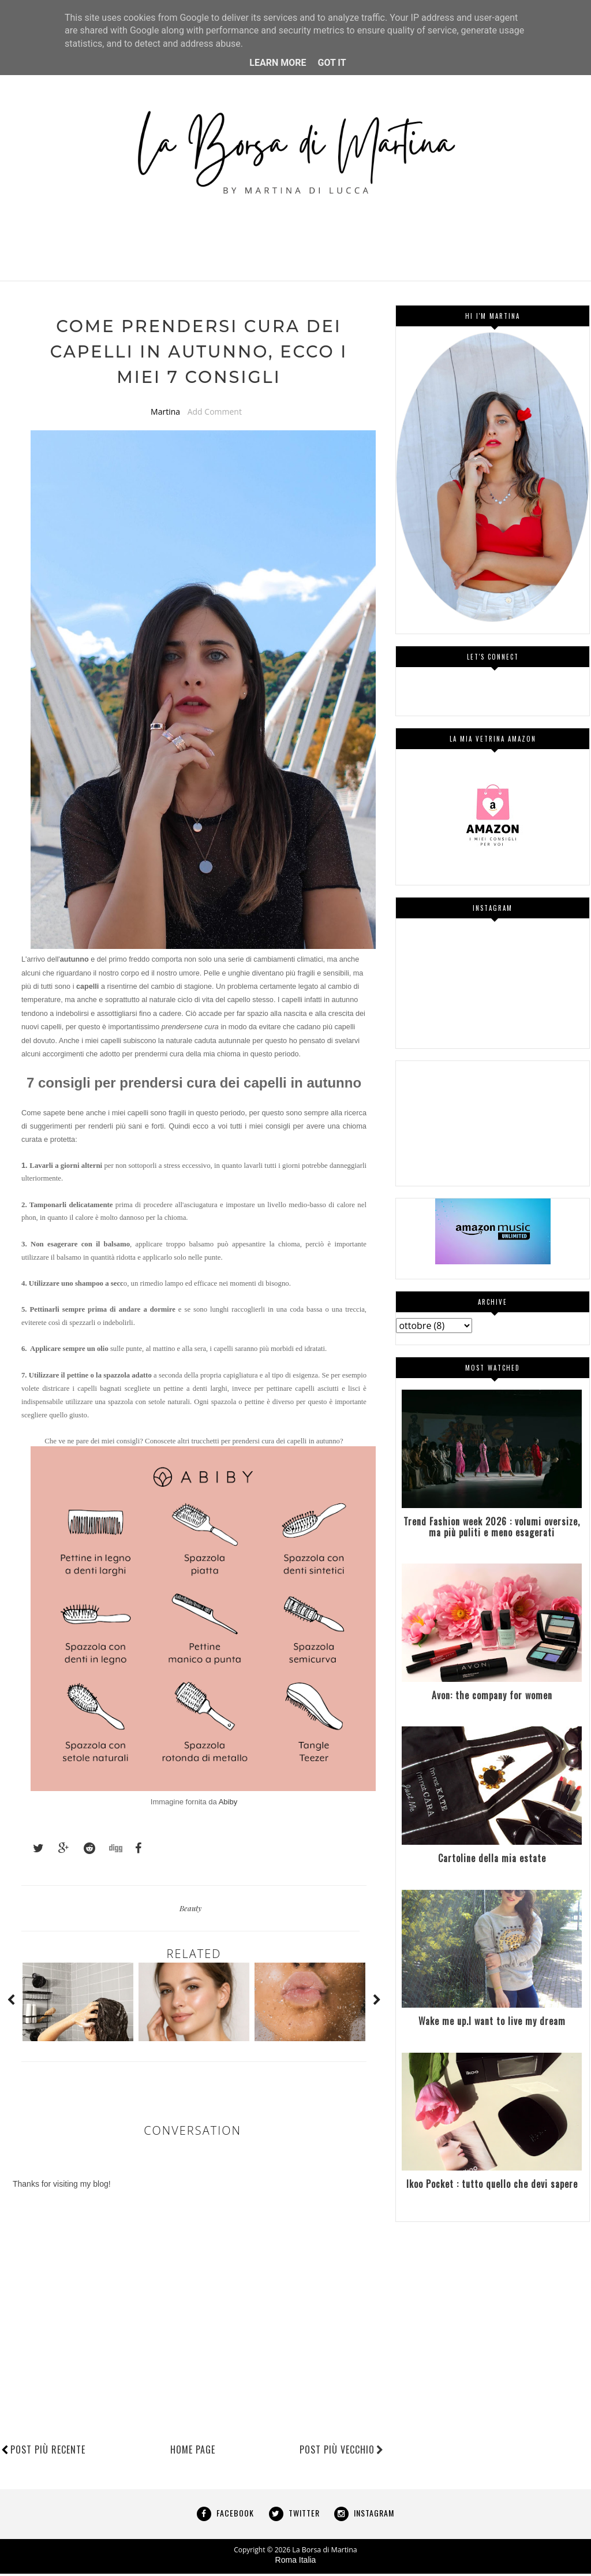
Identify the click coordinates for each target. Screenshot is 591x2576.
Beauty (190, 1910)
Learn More (277, 62)
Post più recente (47, 2452)
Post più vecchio (342, 2452)
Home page (192, 2452)
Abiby (228, 1804)
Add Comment (215, 413)
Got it (331, 62)
